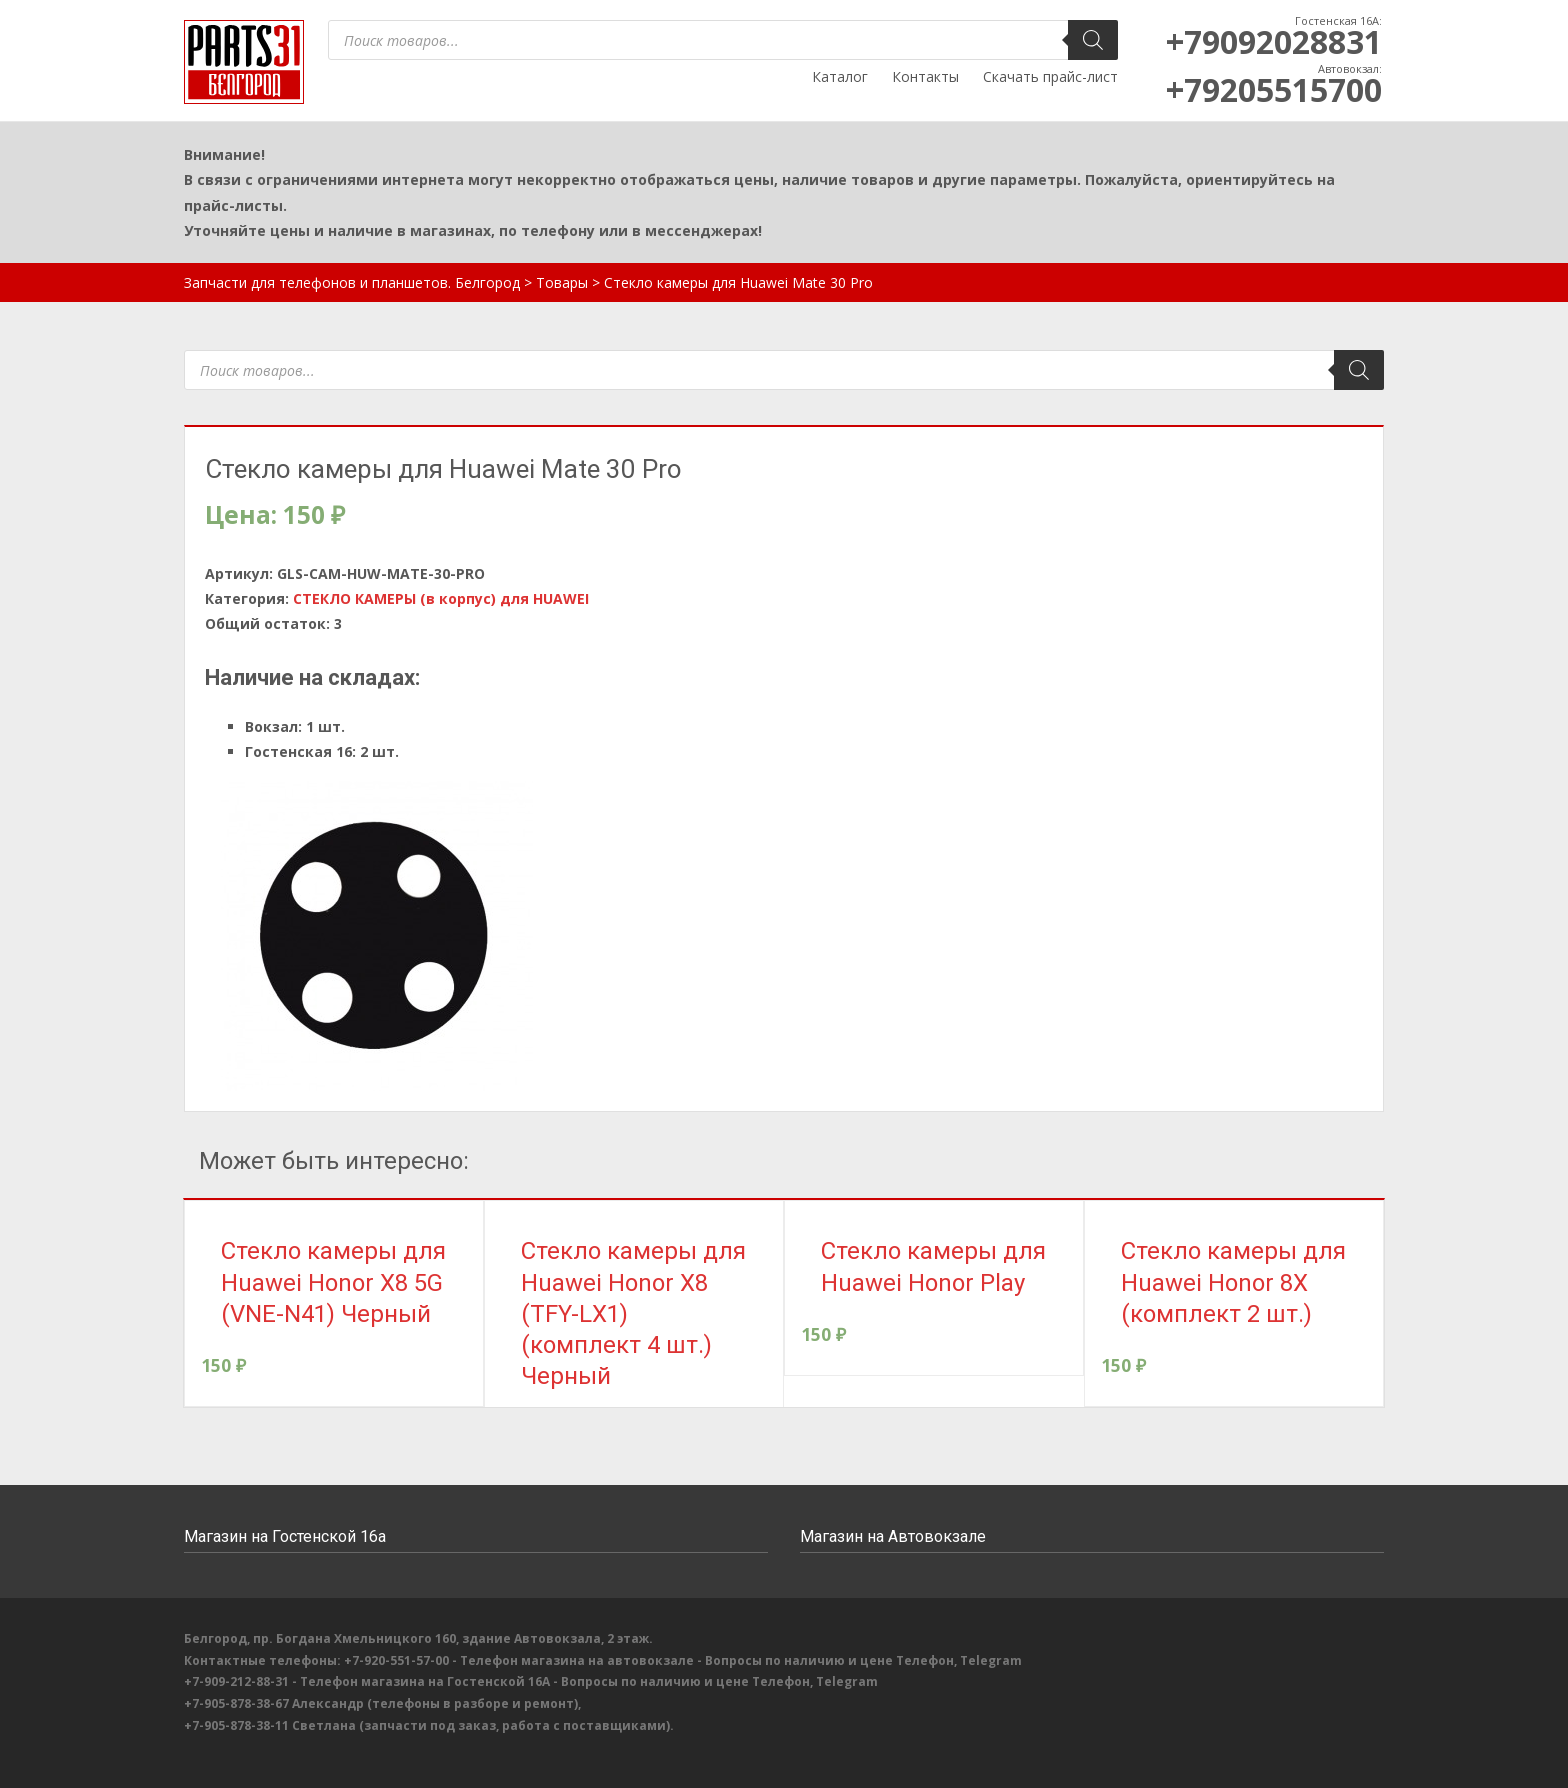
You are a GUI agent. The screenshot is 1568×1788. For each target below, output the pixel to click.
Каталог (840, 76)
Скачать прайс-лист (1050, 76)
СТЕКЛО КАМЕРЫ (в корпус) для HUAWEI (441, 598)
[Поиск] (1093, 40)
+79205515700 (1274, 89)
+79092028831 (1274, 41)
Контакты (925, 76)
